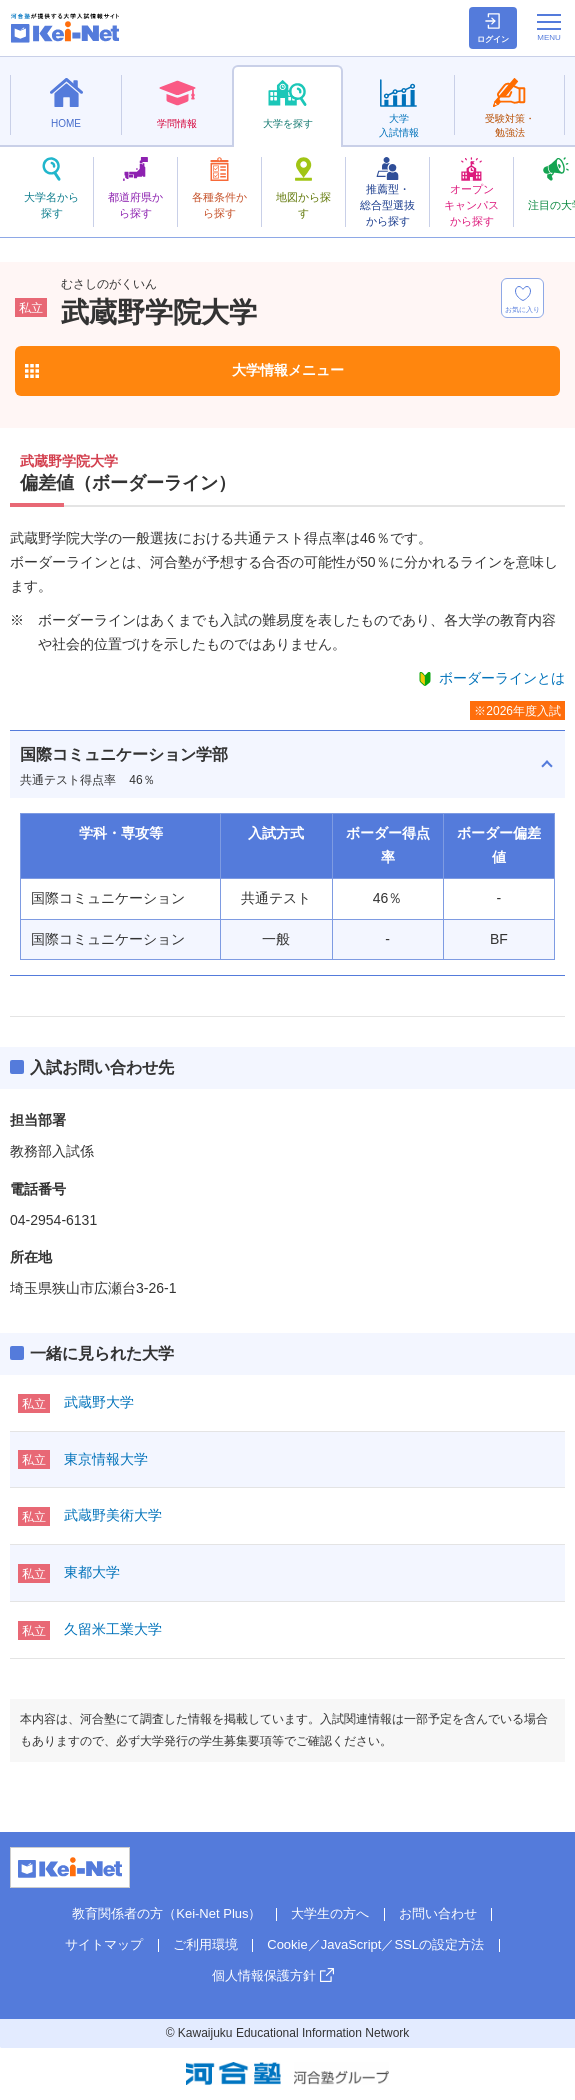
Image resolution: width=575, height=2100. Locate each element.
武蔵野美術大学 (113, 1515)
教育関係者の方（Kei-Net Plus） (166, 1913)
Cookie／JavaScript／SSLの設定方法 (375, 1944)
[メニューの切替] (549, 27)
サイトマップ (104, 1944)
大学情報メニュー (288, 370)
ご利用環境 (205, 1944)
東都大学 (92, 1572)
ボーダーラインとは (502, 678)
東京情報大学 (106, 1459)
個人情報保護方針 (264, 1975)
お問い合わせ (438, 1913)
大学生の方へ (330, 1913)
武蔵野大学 (99, 1402)
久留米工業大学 (113, 1629)
